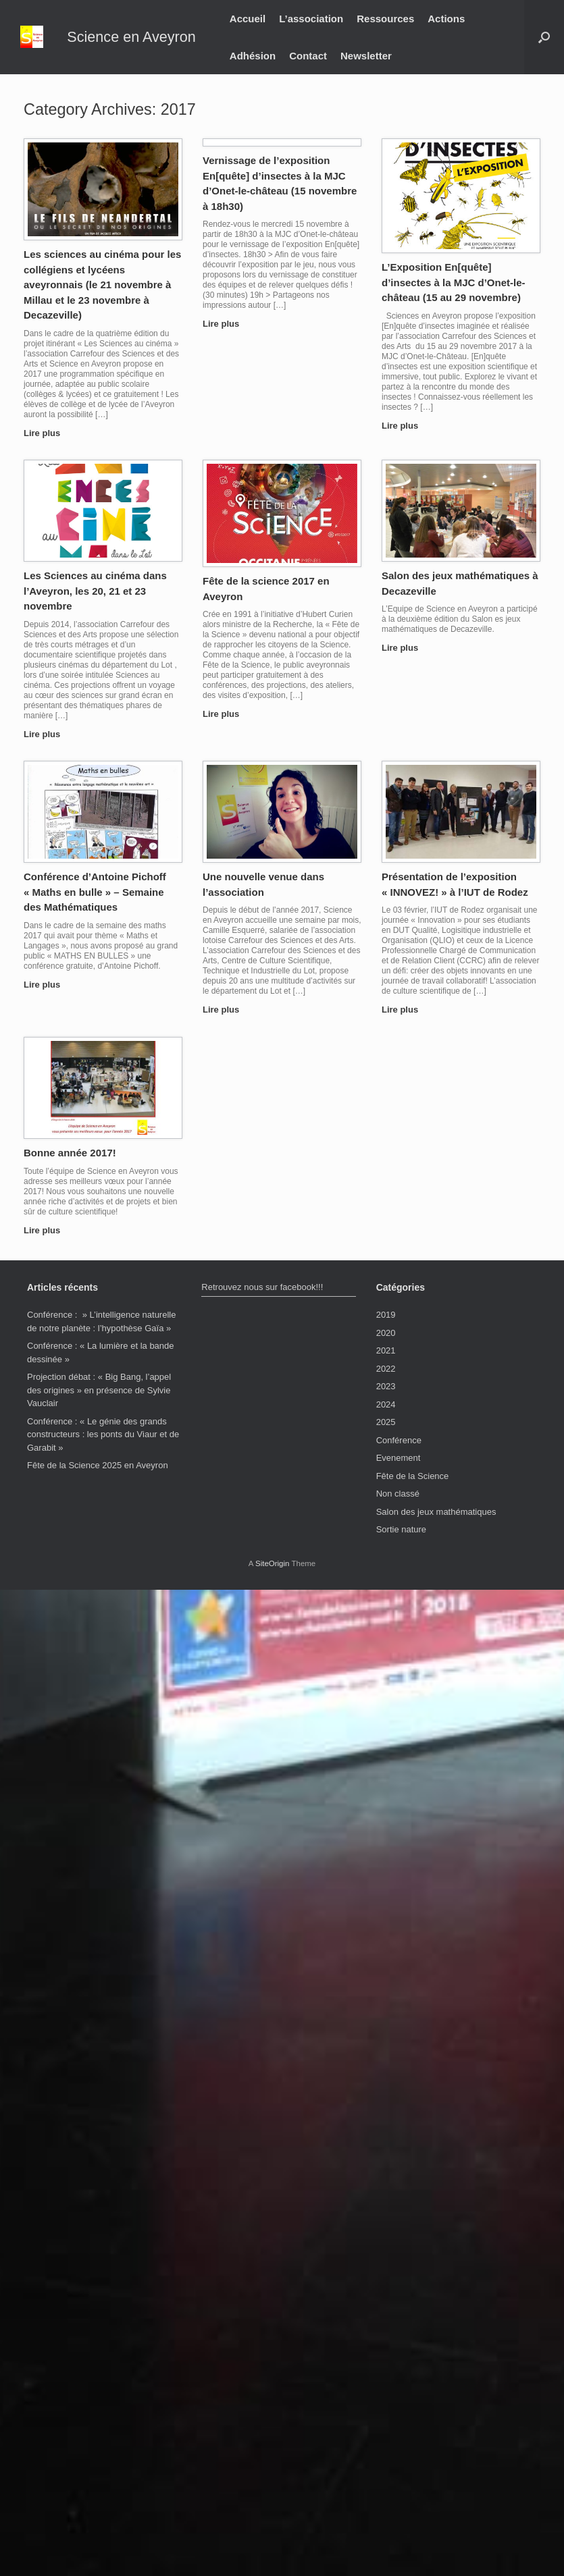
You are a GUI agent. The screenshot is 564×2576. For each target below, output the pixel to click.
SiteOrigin (272, 1563)
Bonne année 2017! (70, 1152)
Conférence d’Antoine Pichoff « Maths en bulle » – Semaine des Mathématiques (95, 892)
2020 (386, 1333)
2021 (386, 1350)
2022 (386, 1369)
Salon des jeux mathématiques (436, 1512)
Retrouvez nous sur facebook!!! (262, 1287)
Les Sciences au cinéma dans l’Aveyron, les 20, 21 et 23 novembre (95, 591)
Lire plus (46, 433)
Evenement (398, 1458)
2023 (386, 1386)
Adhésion (253, 55)
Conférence (398, 1440)
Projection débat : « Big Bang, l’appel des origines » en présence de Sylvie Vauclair (99, 1390)
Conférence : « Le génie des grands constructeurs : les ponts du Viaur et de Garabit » (103, 1434)
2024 (386, 1404)
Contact (308, 55)
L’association (311, 18)
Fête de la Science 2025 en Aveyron (97, 1465)
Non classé (397, 1493)
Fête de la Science (412, 1476)
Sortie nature (401, 1529)
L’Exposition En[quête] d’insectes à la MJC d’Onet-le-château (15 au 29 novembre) (453, 282)
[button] (544, 37)
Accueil (247, 18)
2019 (386, 1315)
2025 (386, 1422)
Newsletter (366, 55)
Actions (446, 18)
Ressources (385, 18)
